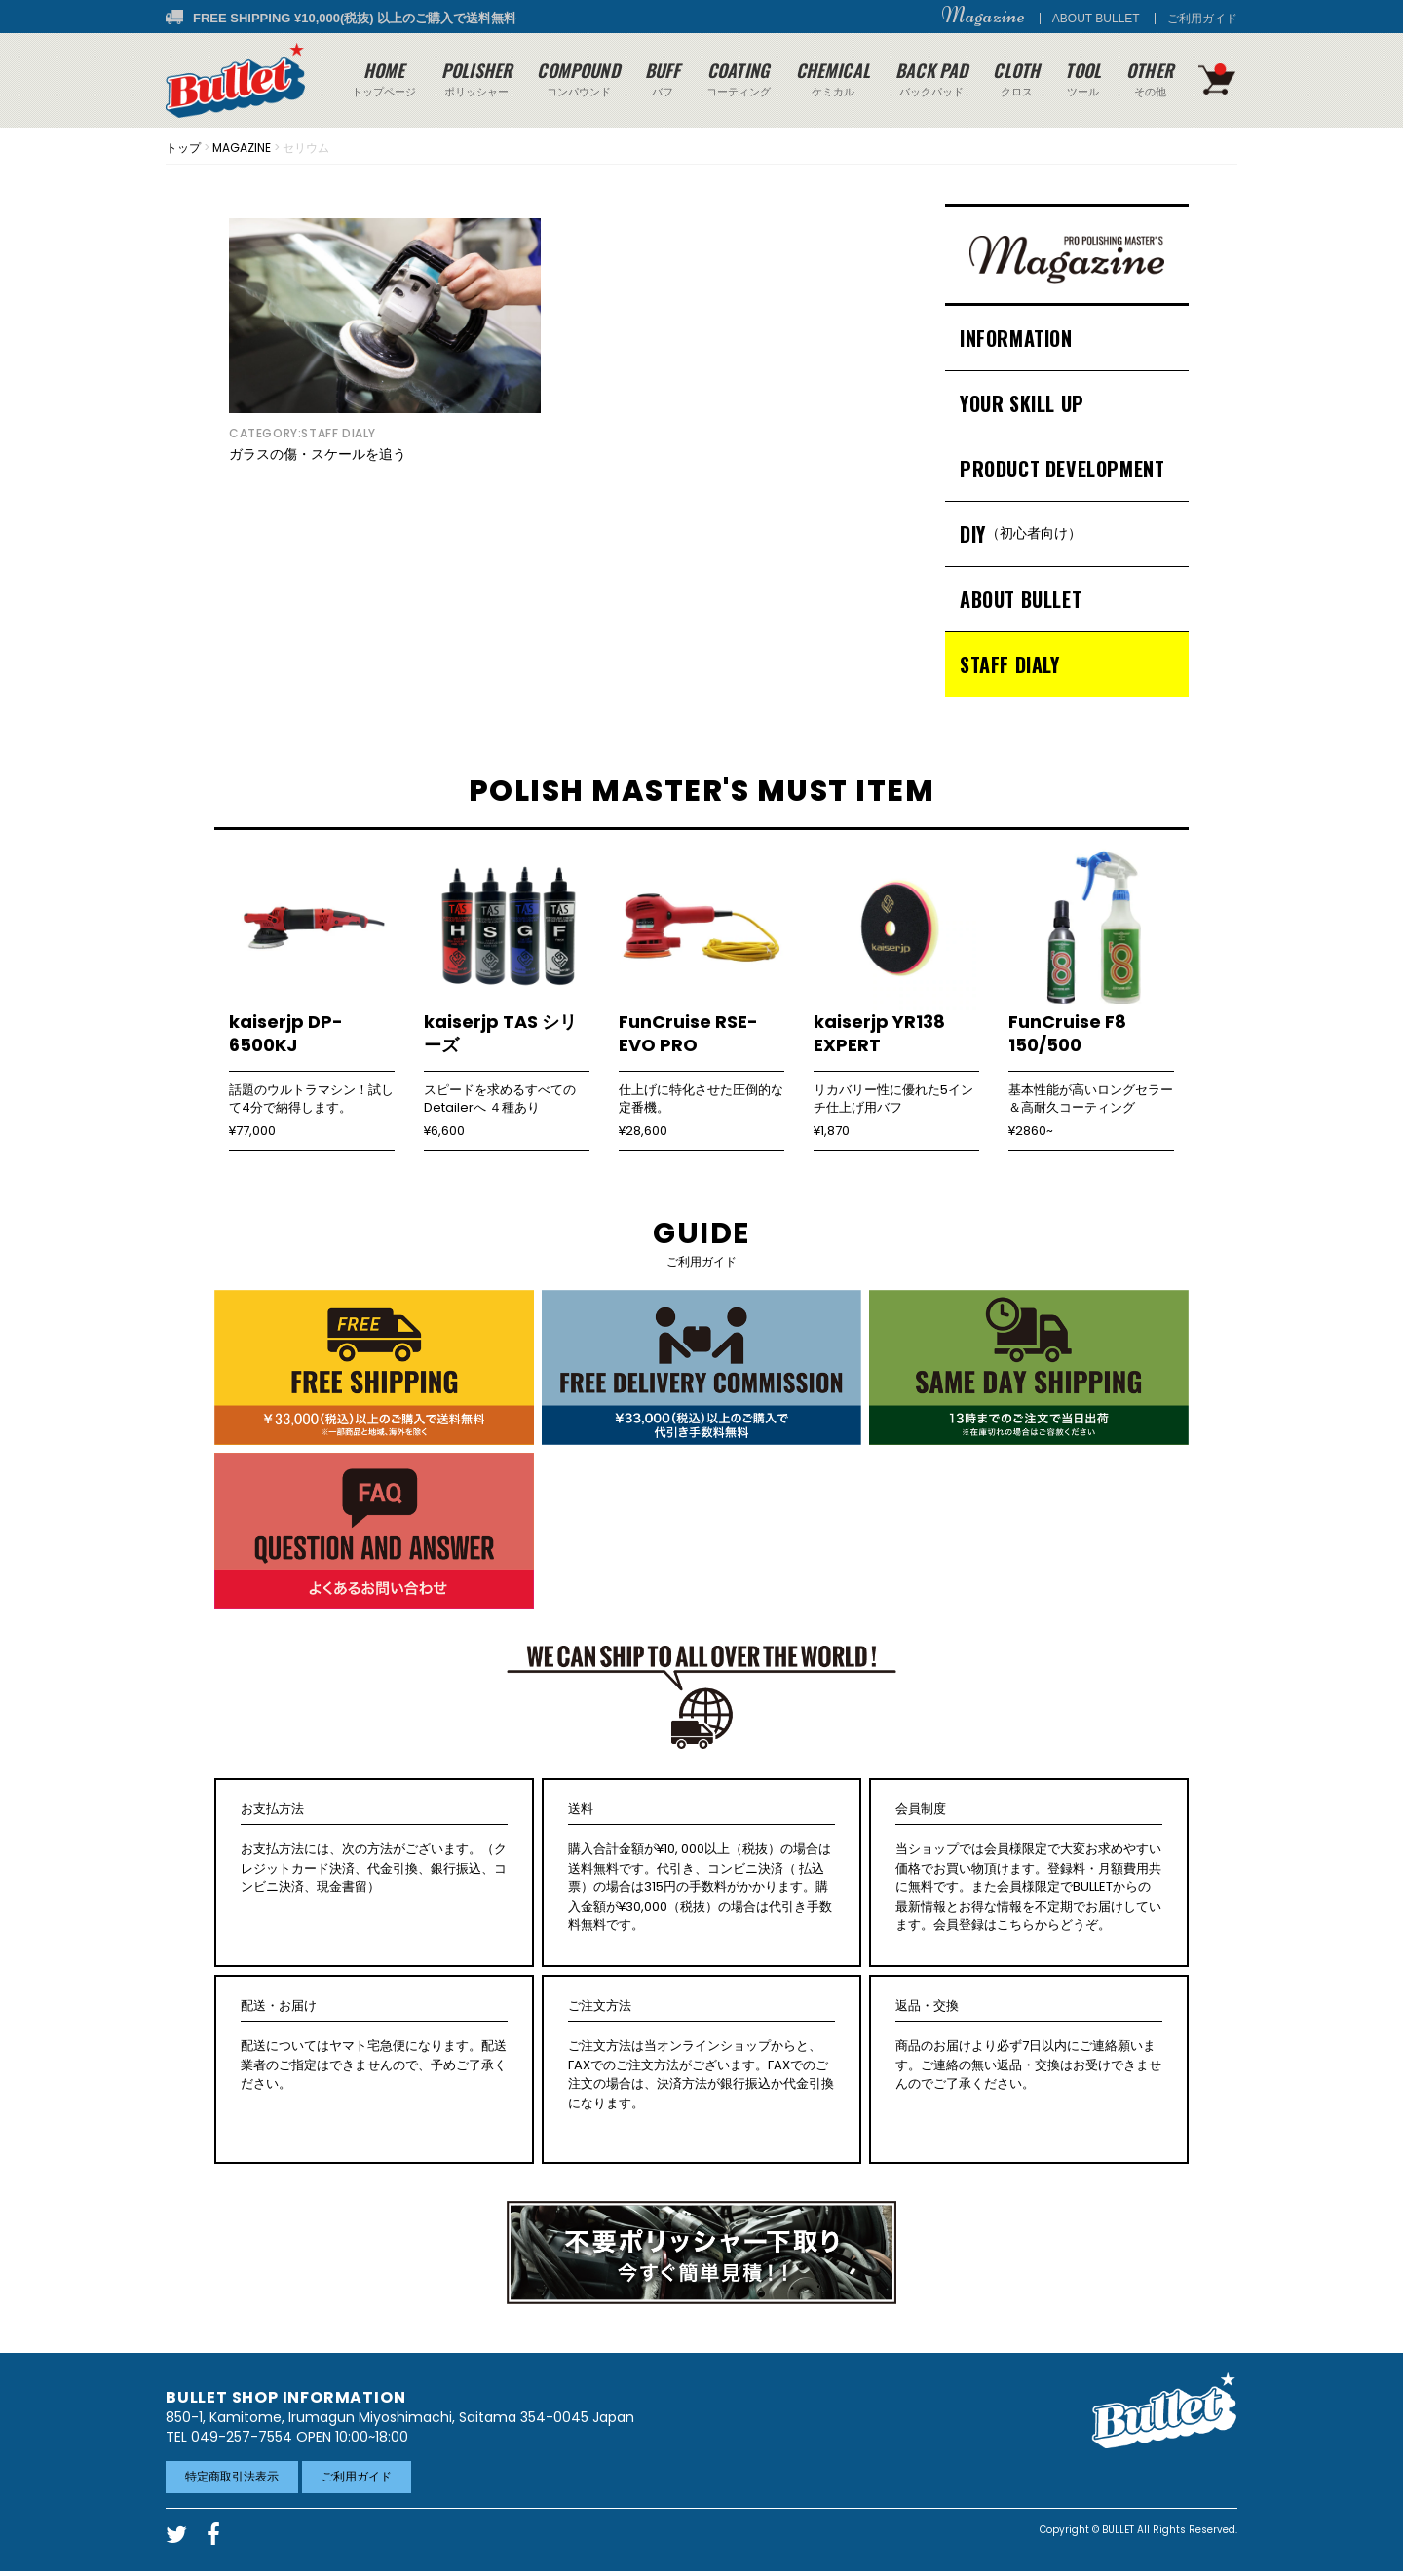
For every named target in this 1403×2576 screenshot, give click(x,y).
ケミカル (833, 78)
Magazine (983, 15)
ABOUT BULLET (1096, 18)
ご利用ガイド (1202, 18)
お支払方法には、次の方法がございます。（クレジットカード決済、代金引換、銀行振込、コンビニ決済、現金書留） (374, 1848)
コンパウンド (578, 78)
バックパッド (931, 78)
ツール (1083, 78)
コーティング (738, 78)
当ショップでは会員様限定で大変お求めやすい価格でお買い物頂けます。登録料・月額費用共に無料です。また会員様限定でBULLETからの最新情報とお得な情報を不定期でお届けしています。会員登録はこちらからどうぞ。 (1028, 1867)
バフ (663, 78)
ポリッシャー (476, 78)
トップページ (384, 78)
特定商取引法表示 (232, 2476)
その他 (1149, 78)
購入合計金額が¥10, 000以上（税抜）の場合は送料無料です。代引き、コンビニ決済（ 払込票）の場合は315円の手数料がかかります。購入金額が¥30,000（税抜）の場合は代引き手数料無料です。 (701, 1867)
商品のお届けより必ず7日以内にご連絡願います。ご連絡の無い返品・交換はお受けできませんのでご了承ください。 (1028, 2045)
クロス (1016, 78)
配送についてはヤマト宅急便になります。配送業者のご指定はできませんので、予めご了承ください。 (374, 2045)
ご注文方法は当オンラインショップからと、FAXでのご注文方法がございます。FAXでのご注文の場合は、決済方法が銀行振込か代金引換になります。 (701, 2054)
